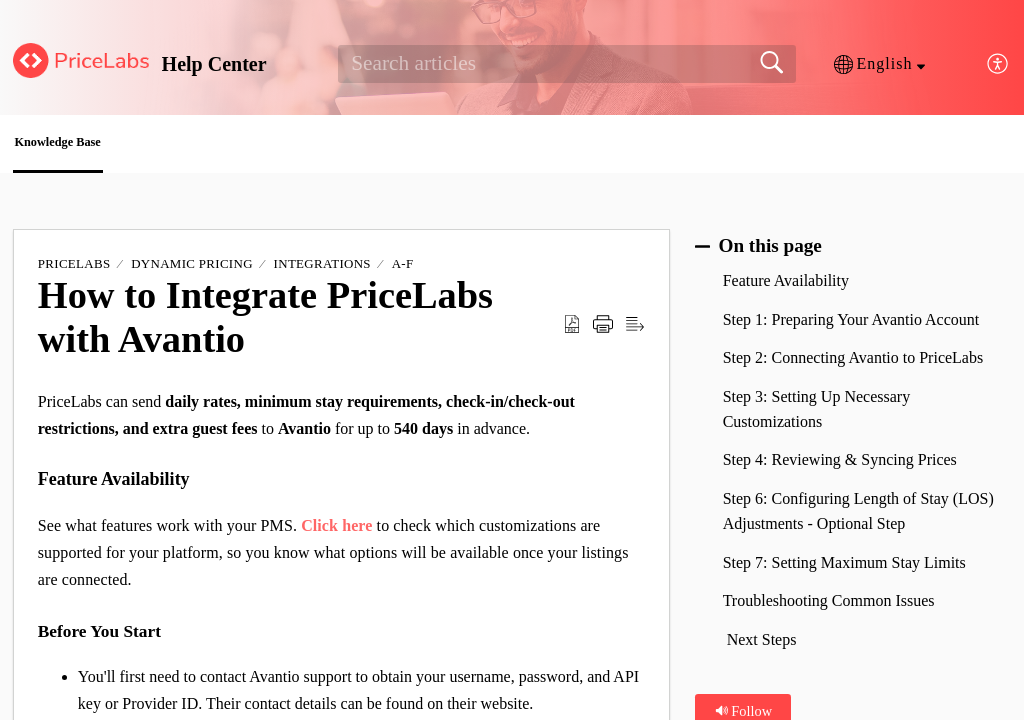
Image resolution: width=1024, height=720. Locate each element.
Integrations (322, 269)
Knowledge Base (104, 145)
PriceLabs (74, 269)
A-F (403, 269)
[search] (566, 64)
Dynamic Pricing (192, 269)
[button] (879, 64)
